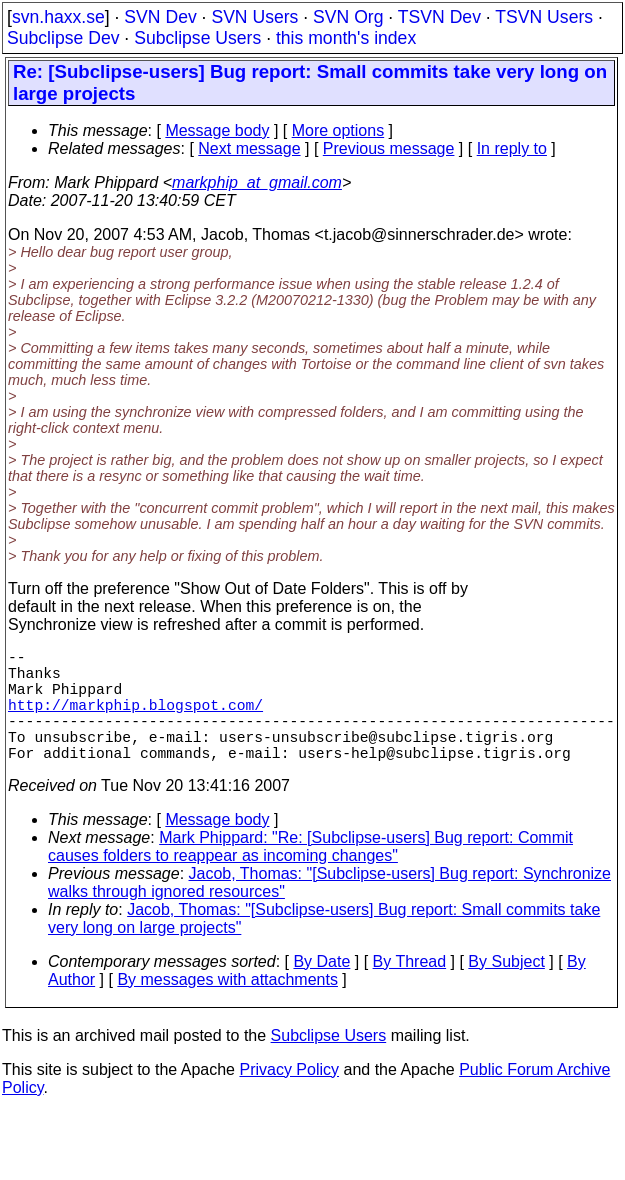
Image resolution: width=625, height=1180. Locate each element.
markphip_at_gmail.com (257, 182)
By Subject (506, 989)
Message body (217, 130)
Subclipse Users (197, 38)
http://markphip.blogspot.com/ (135, 720)
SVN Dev (160, 17)
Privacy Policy (289, 1097)
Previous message (389, 148)
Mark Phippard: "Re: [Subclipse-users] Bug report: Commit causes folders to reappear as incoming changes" (310, 874)
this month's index (346, 38)
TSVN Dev (439, 17)
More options (338, 130)
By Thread (410, 989)
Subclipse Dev (63, 38)
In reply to (512, 148)
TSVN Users (544, 17)
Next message (249, 148)
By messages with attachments (227, 1007)
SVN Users (254, 17)
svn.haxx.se (58, 17)
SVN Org (348, 17)
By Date (321, 989)
